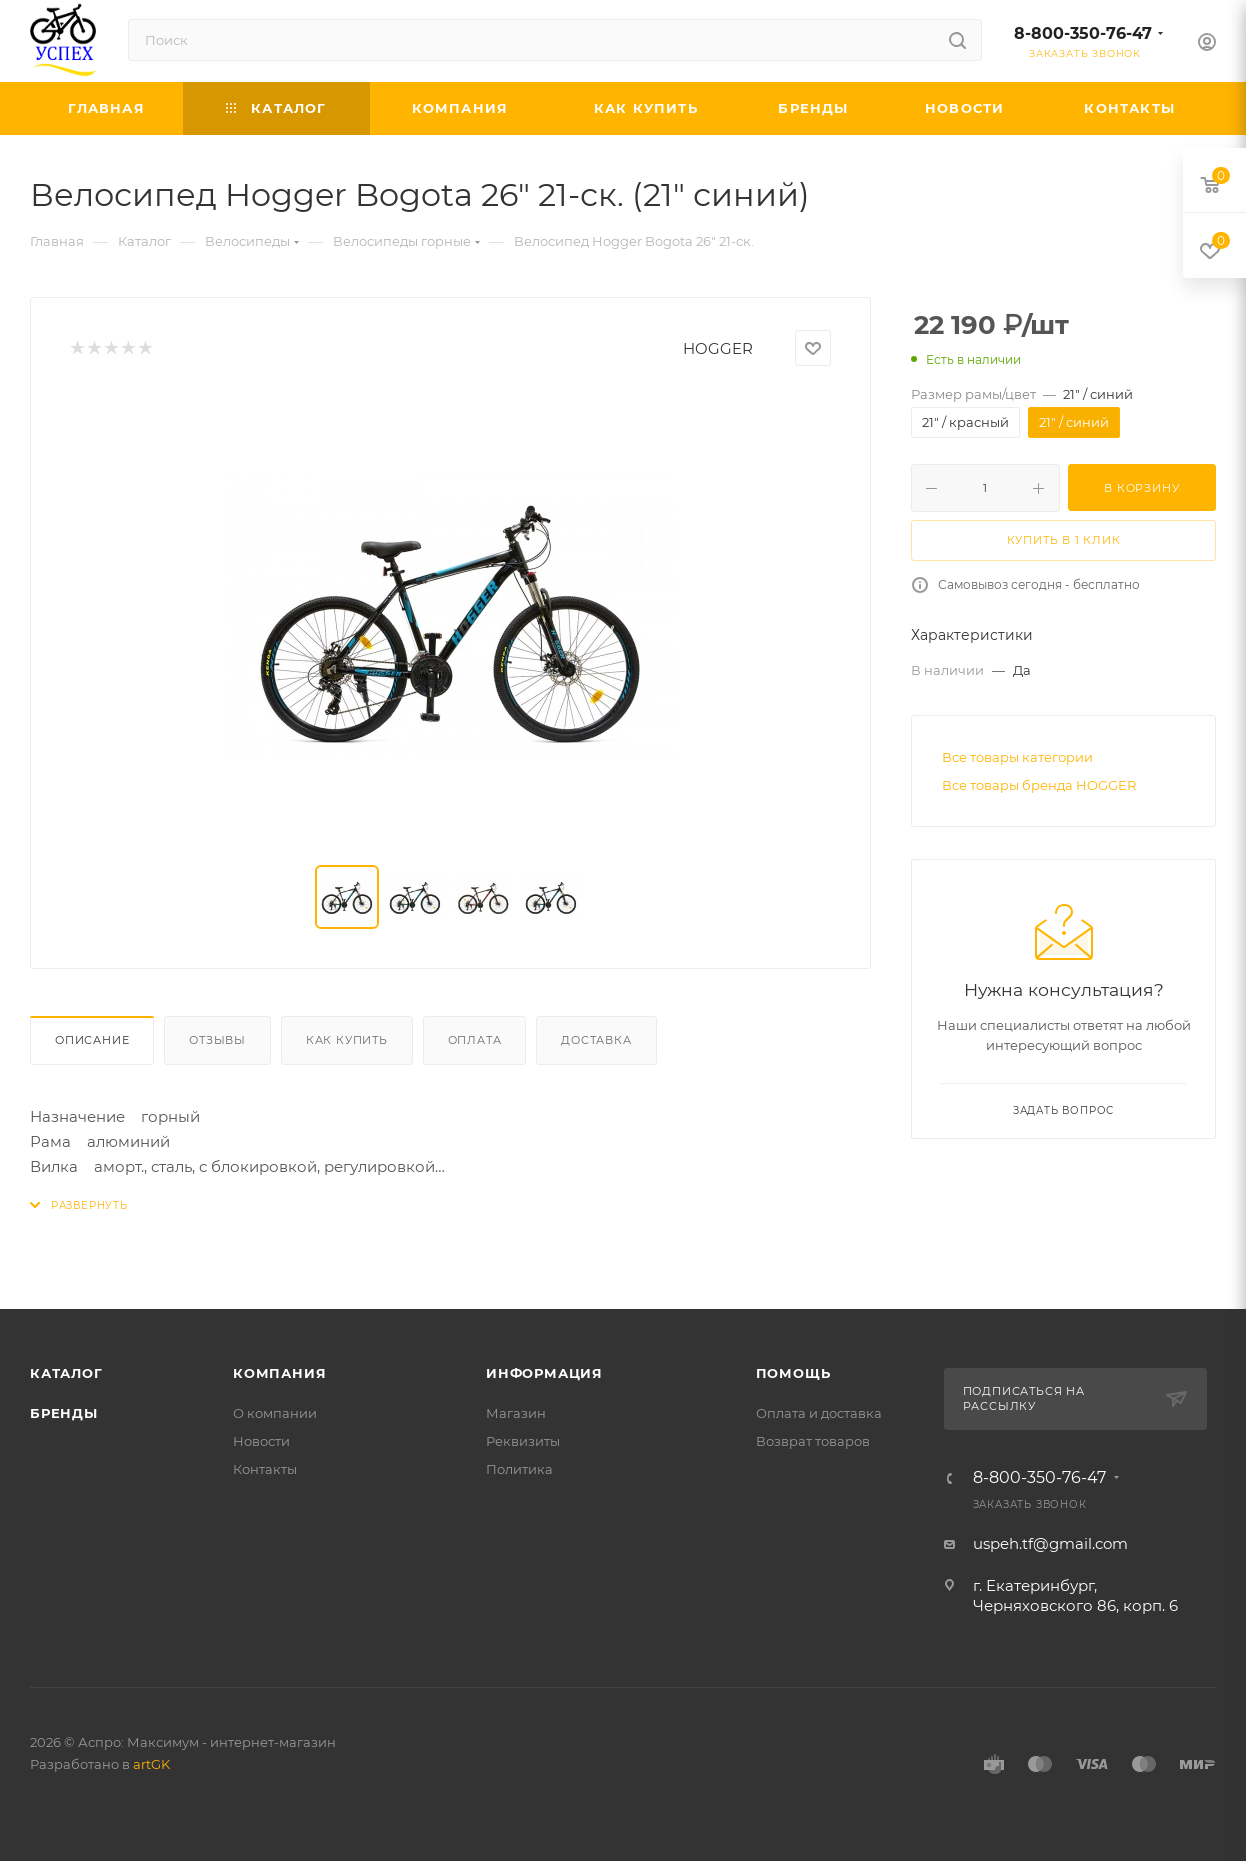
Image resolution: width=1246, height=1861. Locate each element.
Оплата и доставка (819, 1413)
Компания (279, 1373)
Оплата (475, 1040)
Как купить (347, 1040)
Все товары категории (1017, 757)
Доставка (596, 1040)
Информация (544, 1373)
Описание (92, 1040)
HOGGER (718, 348)
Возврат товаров (813, 1441)
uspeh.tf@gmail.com (1050, 1543)
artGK (151, 1764)
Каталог (66, 1373)
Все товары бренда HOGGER (1039, 785)
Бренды (64, 1413)
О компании (275, 1413)
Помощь (793, 1373)
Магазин (516, 1413)
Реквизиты (523, 1441)
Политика (519, 1469)
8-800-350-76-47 (1083, 33)
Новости (261, 1441)
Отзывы (217, 1040)
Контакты (265, 1469)
